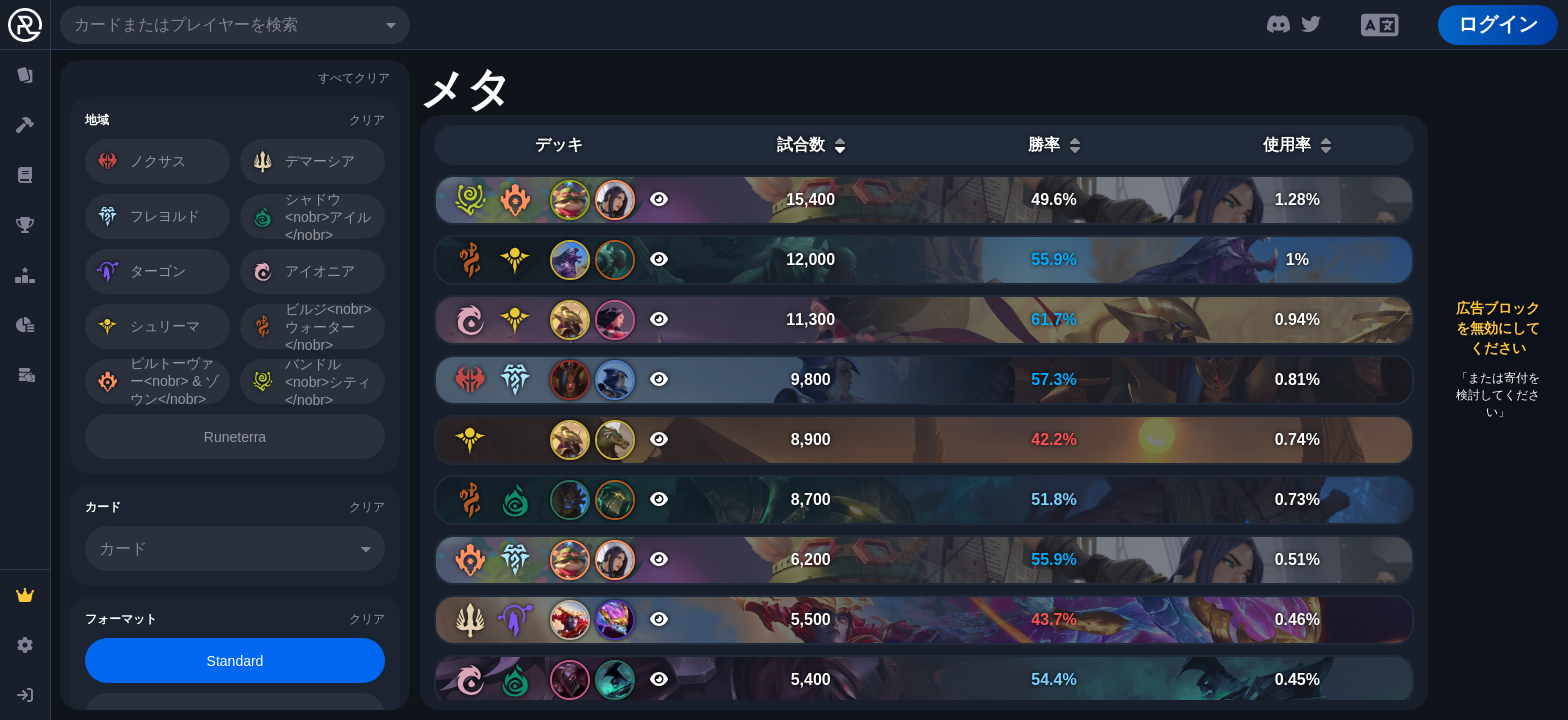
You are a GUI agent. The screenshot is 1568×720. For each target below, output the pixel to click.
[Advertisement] (1498, 360)
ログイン (1498, 24)
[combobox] (235, 25)
